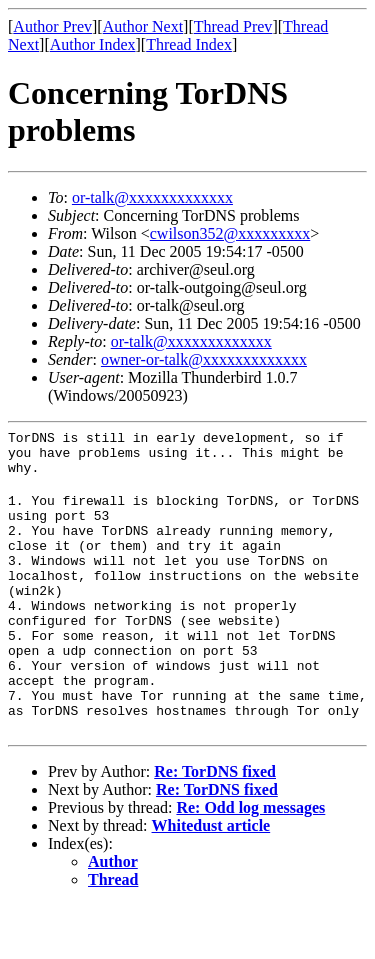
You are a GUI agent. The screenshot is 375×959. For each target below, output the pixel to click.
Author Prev (52, 26)
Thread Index (189, 44)
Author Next (143, 26)
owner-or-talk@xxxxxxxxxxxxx (204, 359)
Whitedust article (211, 879)
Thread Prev (233, 26)
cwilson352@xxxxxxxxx (230, 233)
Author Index (93, 44)
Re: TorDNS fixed (215, 825)
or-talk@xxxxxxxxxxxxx (152, 197)
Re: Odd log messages (250, 861)
